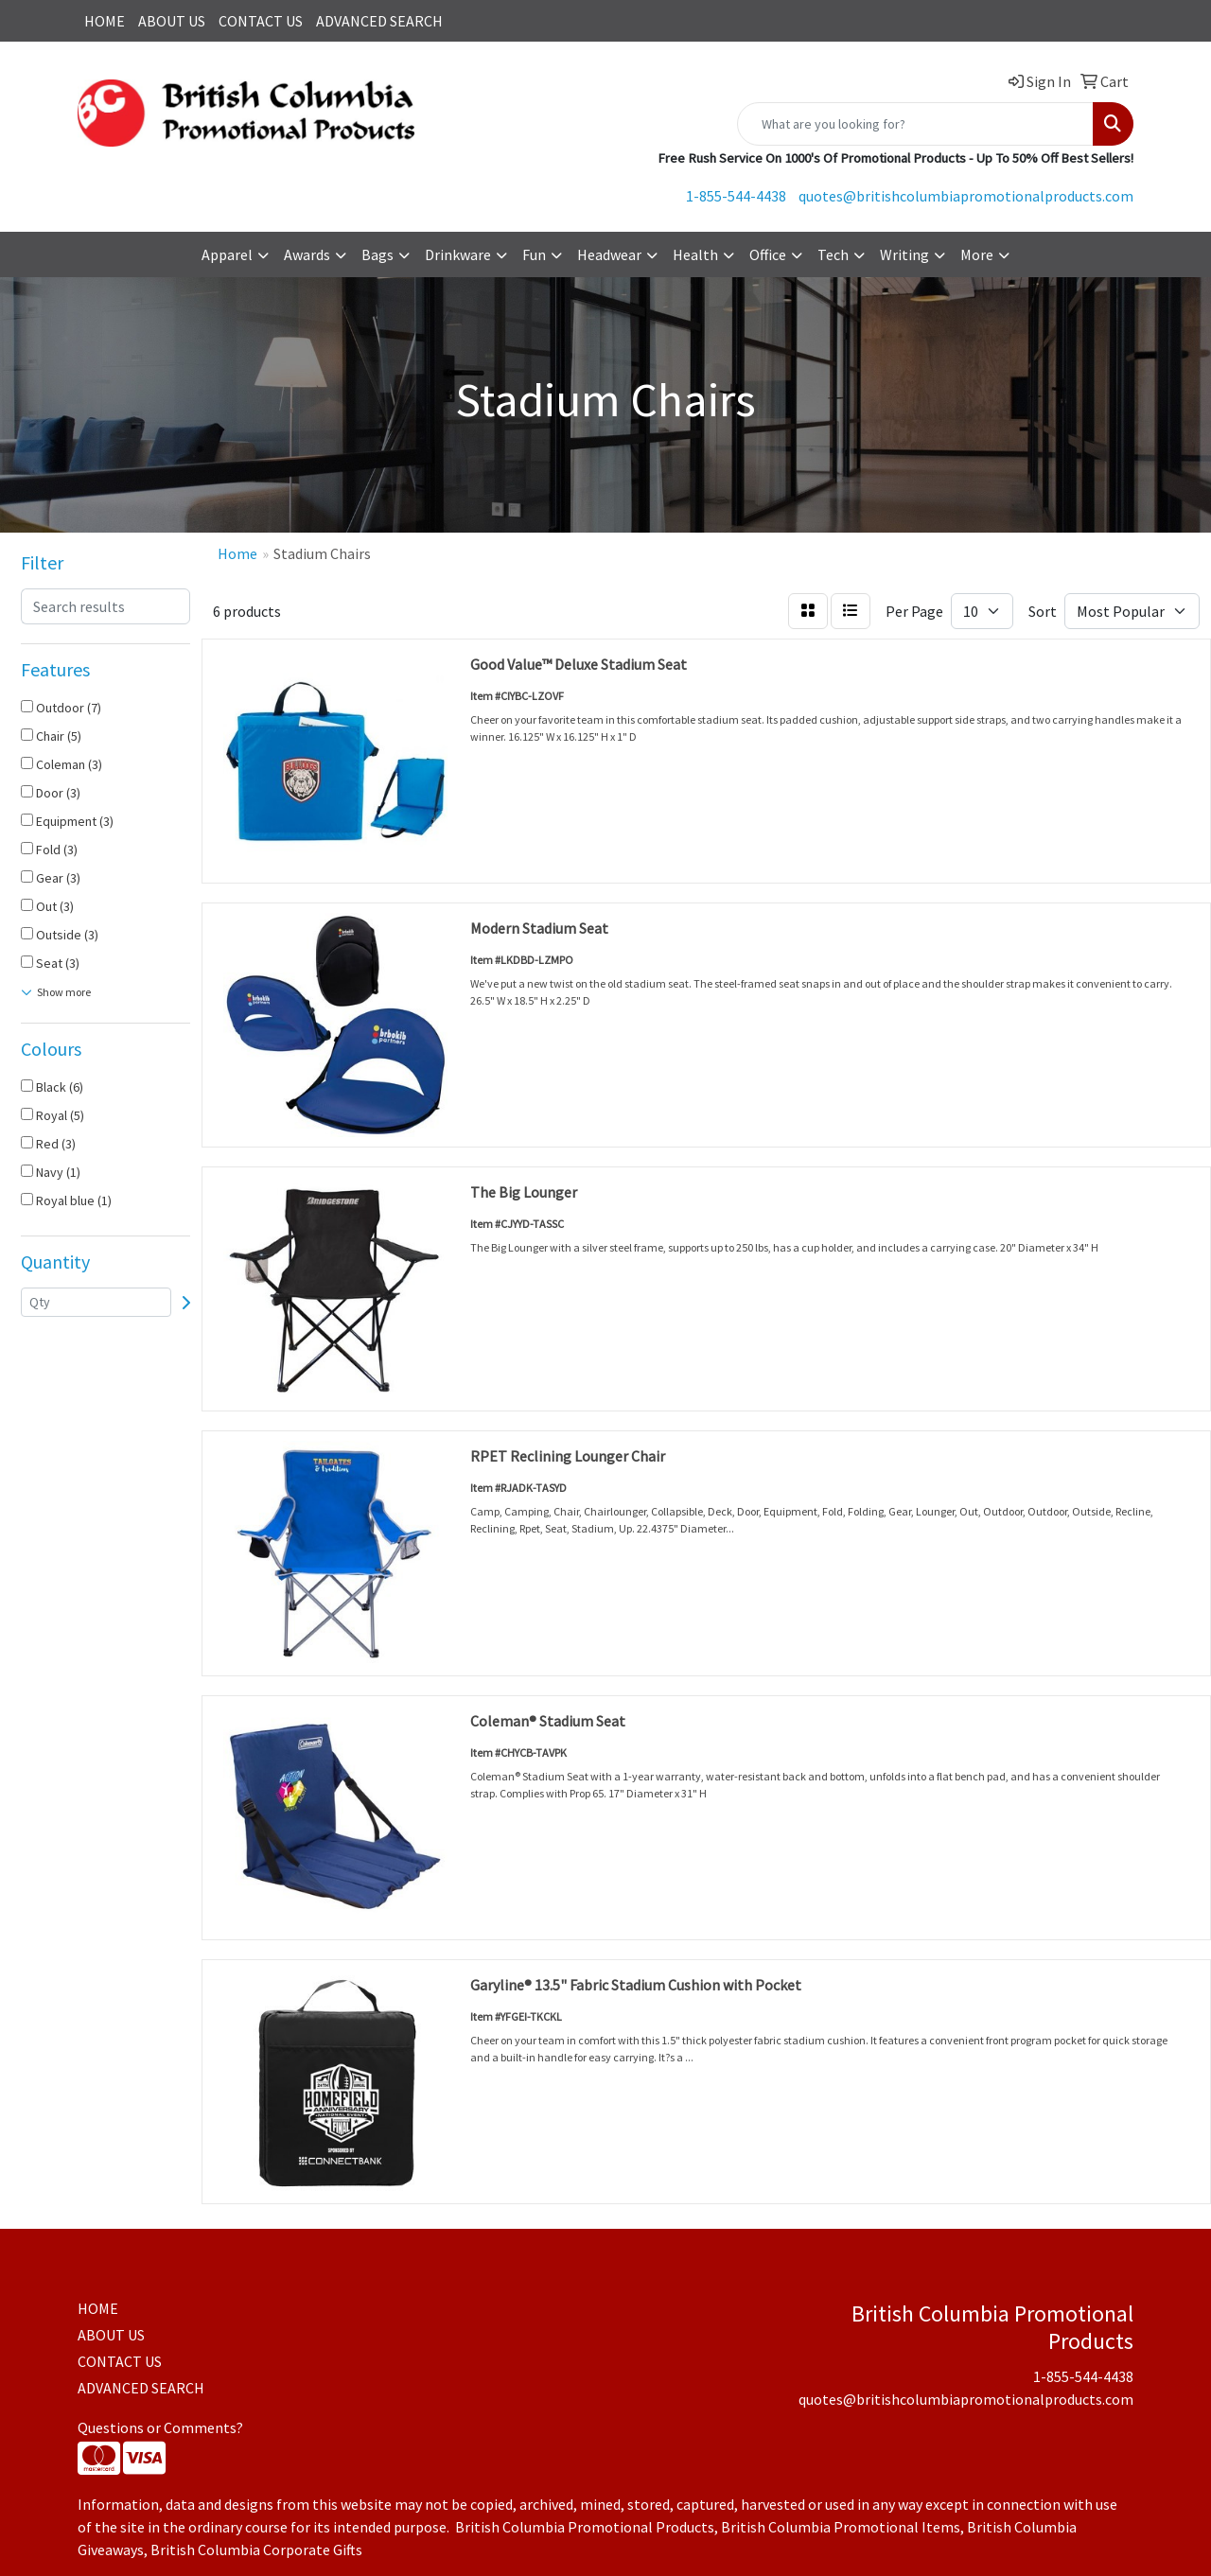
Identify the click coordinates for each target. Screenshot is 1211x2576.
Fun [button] (534, 254)
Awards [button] (307, 254)
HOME (104, 20)
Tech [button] (833, 254)
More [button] (976, 254)
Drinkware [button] (458, 254)
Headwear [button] (609, 254)
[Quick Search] (915, 124)
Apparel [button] (227, 254)
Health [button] (695, 254)
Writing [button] (904, 254)
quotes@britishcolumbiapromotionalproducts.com (966, 195)
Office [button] (767, 254)
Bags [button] (377, 254)
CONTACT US (261, 20)
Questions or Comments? (160, 2427)
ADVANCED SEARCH (379, 20)
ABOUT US (171, 20)
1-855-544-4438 (736, 195)
